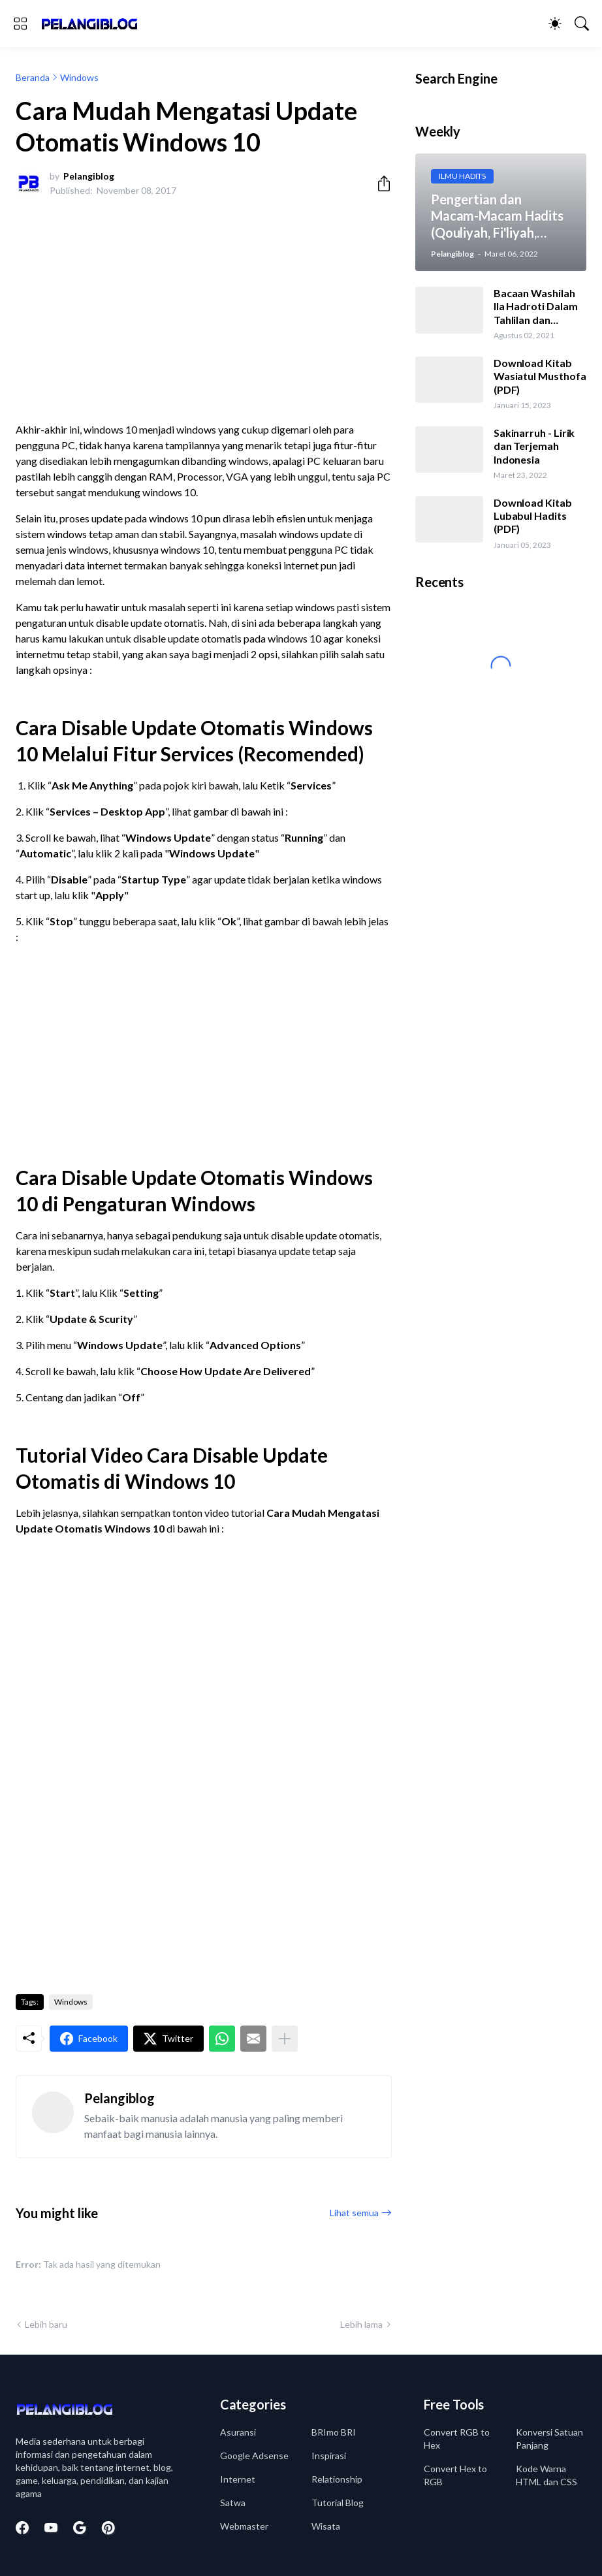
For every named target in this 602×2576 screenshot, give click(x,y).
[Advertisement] (204, 304)
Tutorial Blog (337, 2502)
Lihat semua (354, 2212)
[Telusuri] (582, 23)
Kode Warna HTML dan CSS (546, 2475)
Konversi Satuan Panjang (549, 2438)
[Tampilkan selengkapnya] (285, 2039)
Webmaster (244, 2526)
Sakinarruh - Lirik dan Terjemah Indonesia (534, 446)
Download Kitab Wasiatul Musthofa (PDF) (540, 376)
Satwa (233, 2502)
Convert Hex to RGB (455, 2475)
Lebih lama (361, 2324)
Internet (237, 2479)
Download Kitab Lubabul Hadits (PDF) (533, 515)
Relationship (336, 2479)
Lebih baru (46, 2324)
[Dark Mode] (555, 23)
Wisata (325, 2526)
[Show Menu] (20, 23)
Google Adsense (254, 2455)
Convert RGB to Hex (457, 2438)
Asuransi (238, 2432)
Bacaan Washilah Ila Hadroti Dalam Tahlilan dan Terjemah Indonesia (536, 306)
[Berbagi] (379, 183)
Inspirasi (328, 2455)
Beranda (33, 77)
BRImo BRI (333, 2432)
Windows (79, 77)
